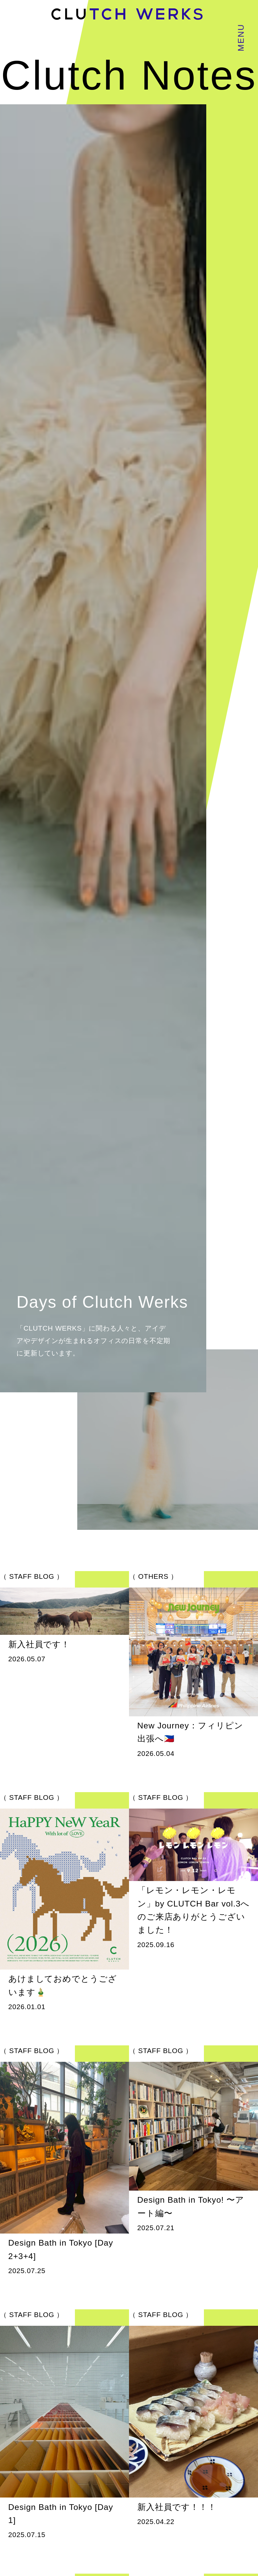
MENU (240, 37)
